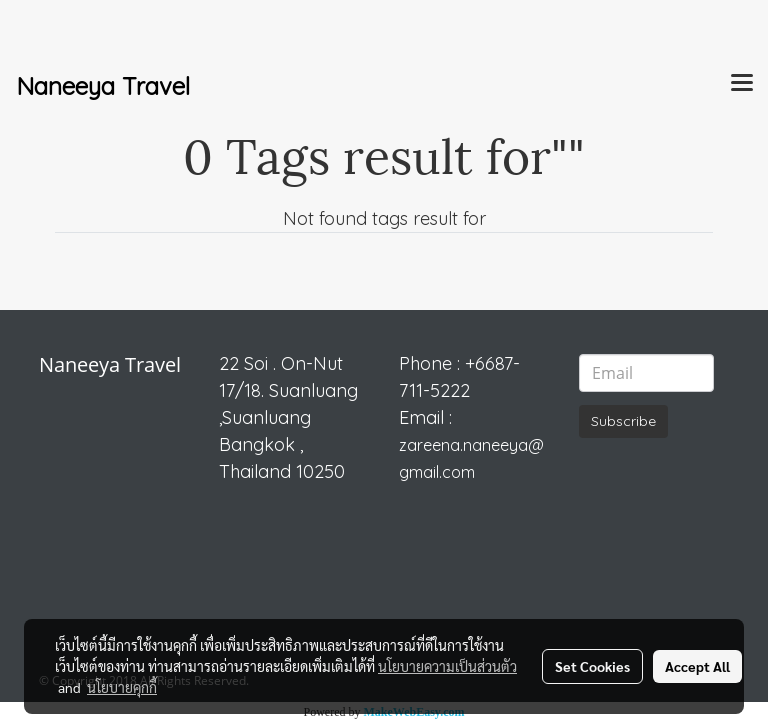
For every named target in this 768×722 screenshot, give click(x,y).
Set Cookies (592, 666)
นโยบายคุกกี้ (122, 687)
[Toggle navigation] (742, 84)
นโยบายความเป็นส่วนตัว (447, 666)
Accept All (697, 666)
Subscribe (623, 421)
